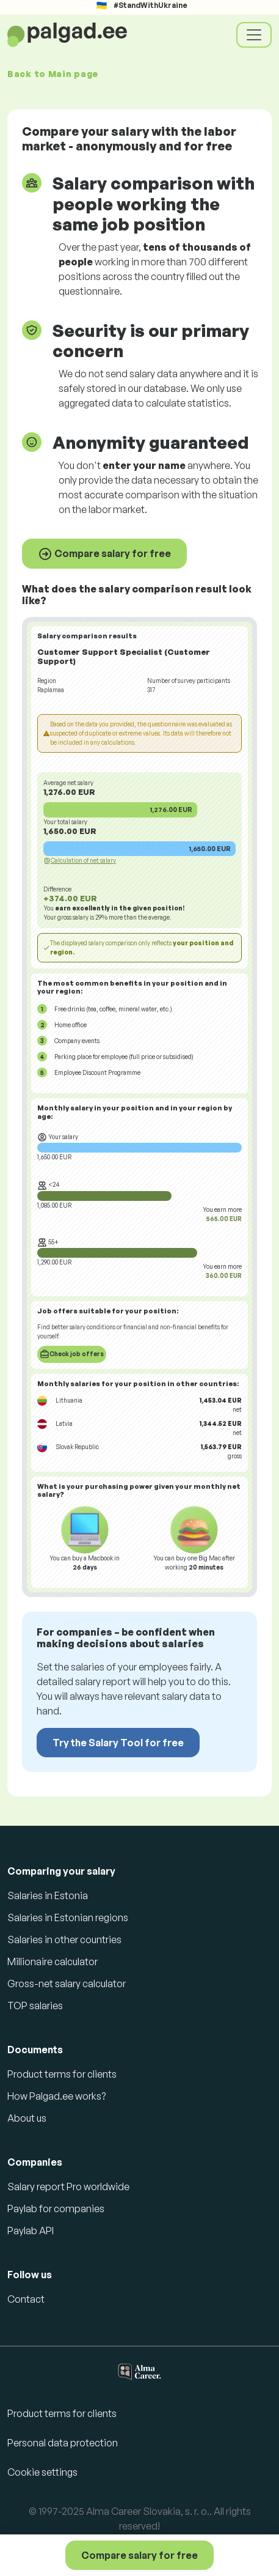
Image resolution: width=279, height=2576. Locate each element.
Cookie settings (42, 2472)
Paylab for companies (55, 2208)
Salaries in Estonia (47, 1895)
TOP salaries (35, 2005)
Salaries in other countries (64, 1939)
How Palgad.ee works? (56, 2096)
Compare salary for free (104, 554)
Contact (26, 2299)
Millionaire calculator (52, 1961)
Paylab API (30, 2230)
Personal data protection (62, 2443)
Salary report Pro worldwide (68, 2186)
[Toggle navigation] (254, 35)
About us (26, 2118)
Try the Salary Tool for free (118, 1742)
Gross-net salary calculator (66, 1983)
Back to (52, 73)
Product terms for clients (62, 2074)
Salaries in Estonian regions (67, 1917)
